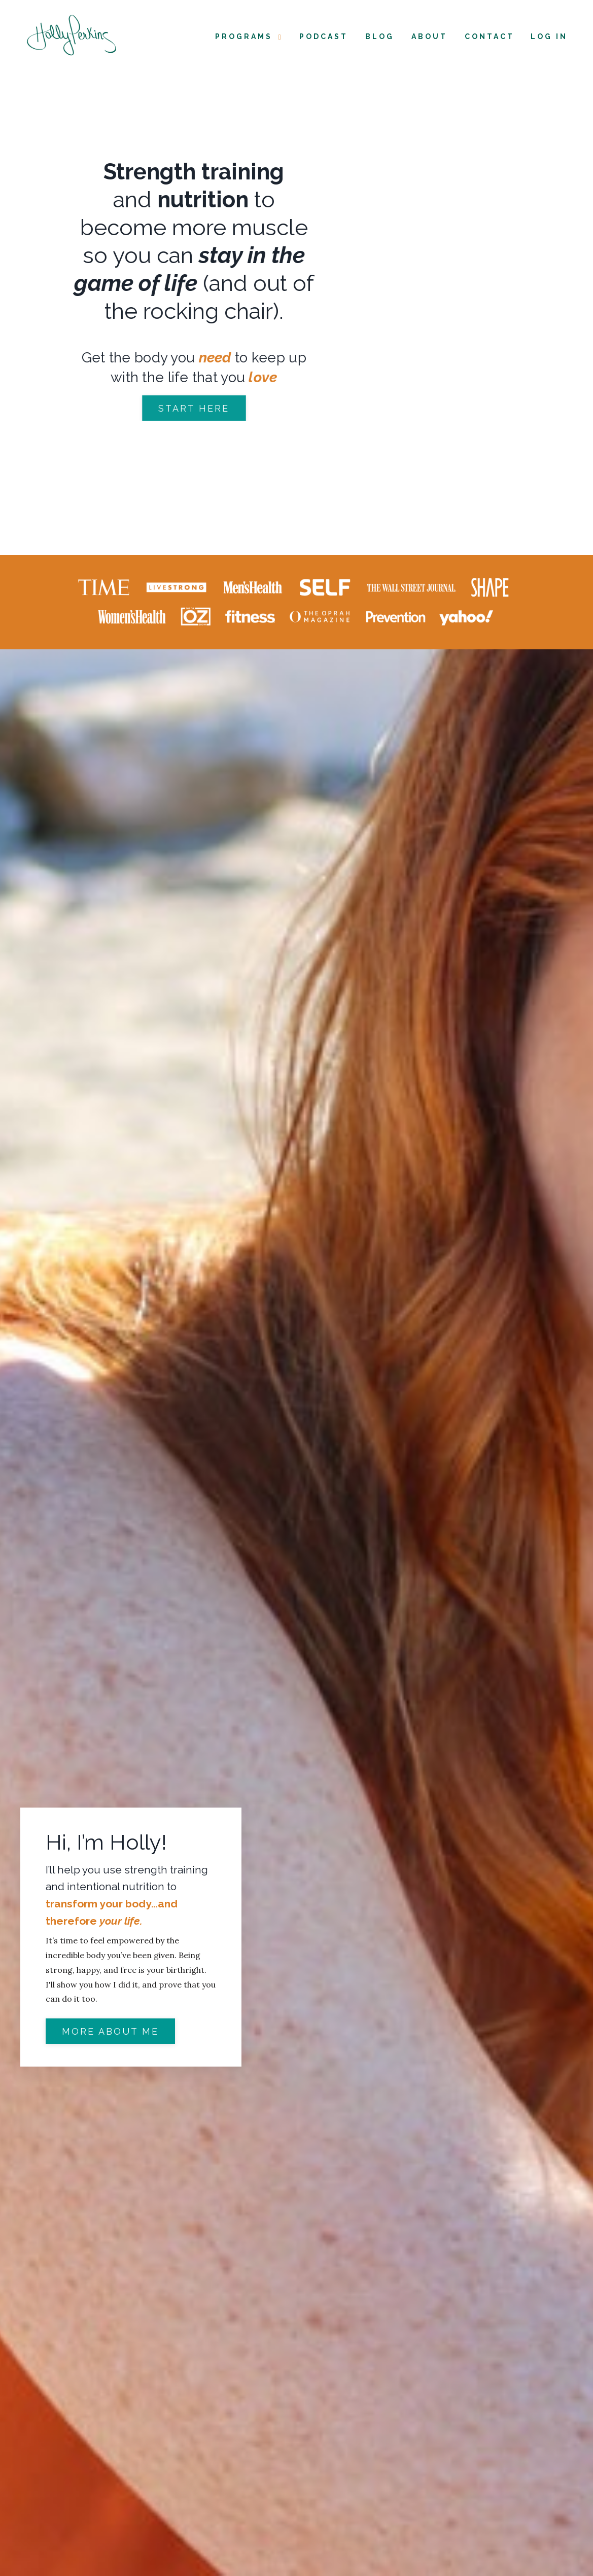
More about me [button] (110, 2031)
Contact (489, 36)
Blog (379, 36)
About (429, 36)
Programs (249, 36)
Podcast (323, 36)
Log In (549, 36)
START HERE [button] (203, 408)
